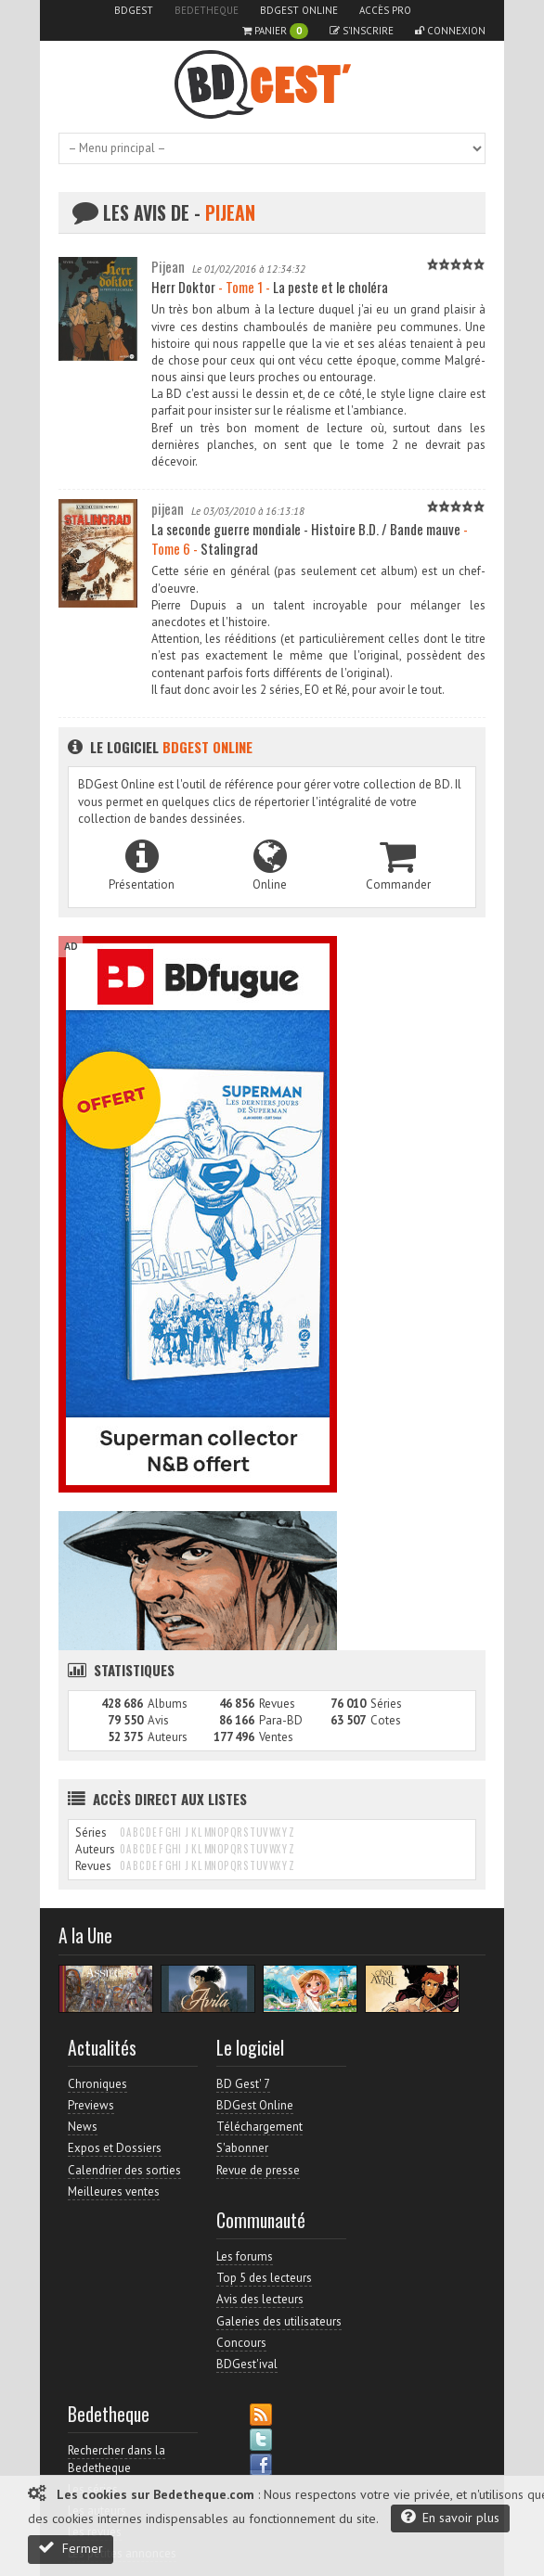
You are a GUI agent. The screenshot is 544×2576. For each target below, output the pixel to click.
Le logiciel (160, 747)
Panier (275, 31)
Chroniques (97, 2084)
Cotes (385, 1720)
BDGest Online (299, 10)
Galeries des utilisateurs (279, 2321)
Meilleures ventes (114, 2191)
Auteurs (168, 1737)
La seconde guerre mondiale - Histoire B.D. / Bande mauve (305, 529)
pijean (167, 508)
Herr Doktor (183, 286)
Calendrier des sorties (124, 2170)
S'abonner (242, 2148)
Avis (158, 1720)
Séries (386, 1703)
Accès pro (385, 10)
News (82, 2126)
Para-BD (281, 1720)
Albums (168, 1703)
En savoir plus (450, 2517)
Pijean (168, 266)
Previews (91, 2105)
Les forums (244, 2256)
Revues (277, 1703)
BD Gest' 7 (243, 2084)
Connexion (450, 30)
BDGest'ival (247, 2364)
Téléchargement (259, 2126)
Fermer (70, 2548)
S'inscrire (362, 30)
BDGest (133, 10)
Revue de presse (258, 2170)
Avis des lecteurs (260, 2299)
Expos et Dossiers (115, 2148)
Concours (241, 2343)
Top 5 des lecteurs (264, 2278)
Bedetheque (207, 10)
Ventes (276, 1737)
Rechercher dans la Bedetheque (116, 2458)
